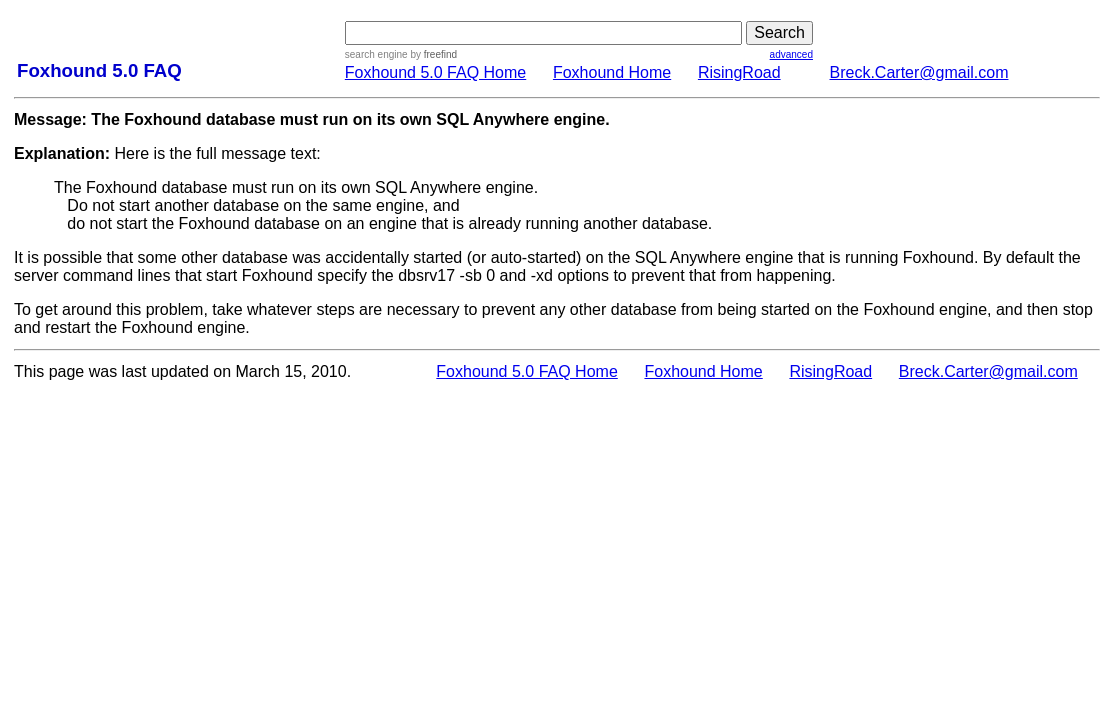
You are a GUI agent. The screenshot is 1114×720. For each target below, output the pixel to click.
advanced (791, 54)
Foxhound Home (612, 72)
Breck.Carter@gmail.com (919, 72)
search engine (376, 54)
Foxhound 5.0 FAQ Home (435, 72)
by (432, 54)
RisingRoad (739, 72)
